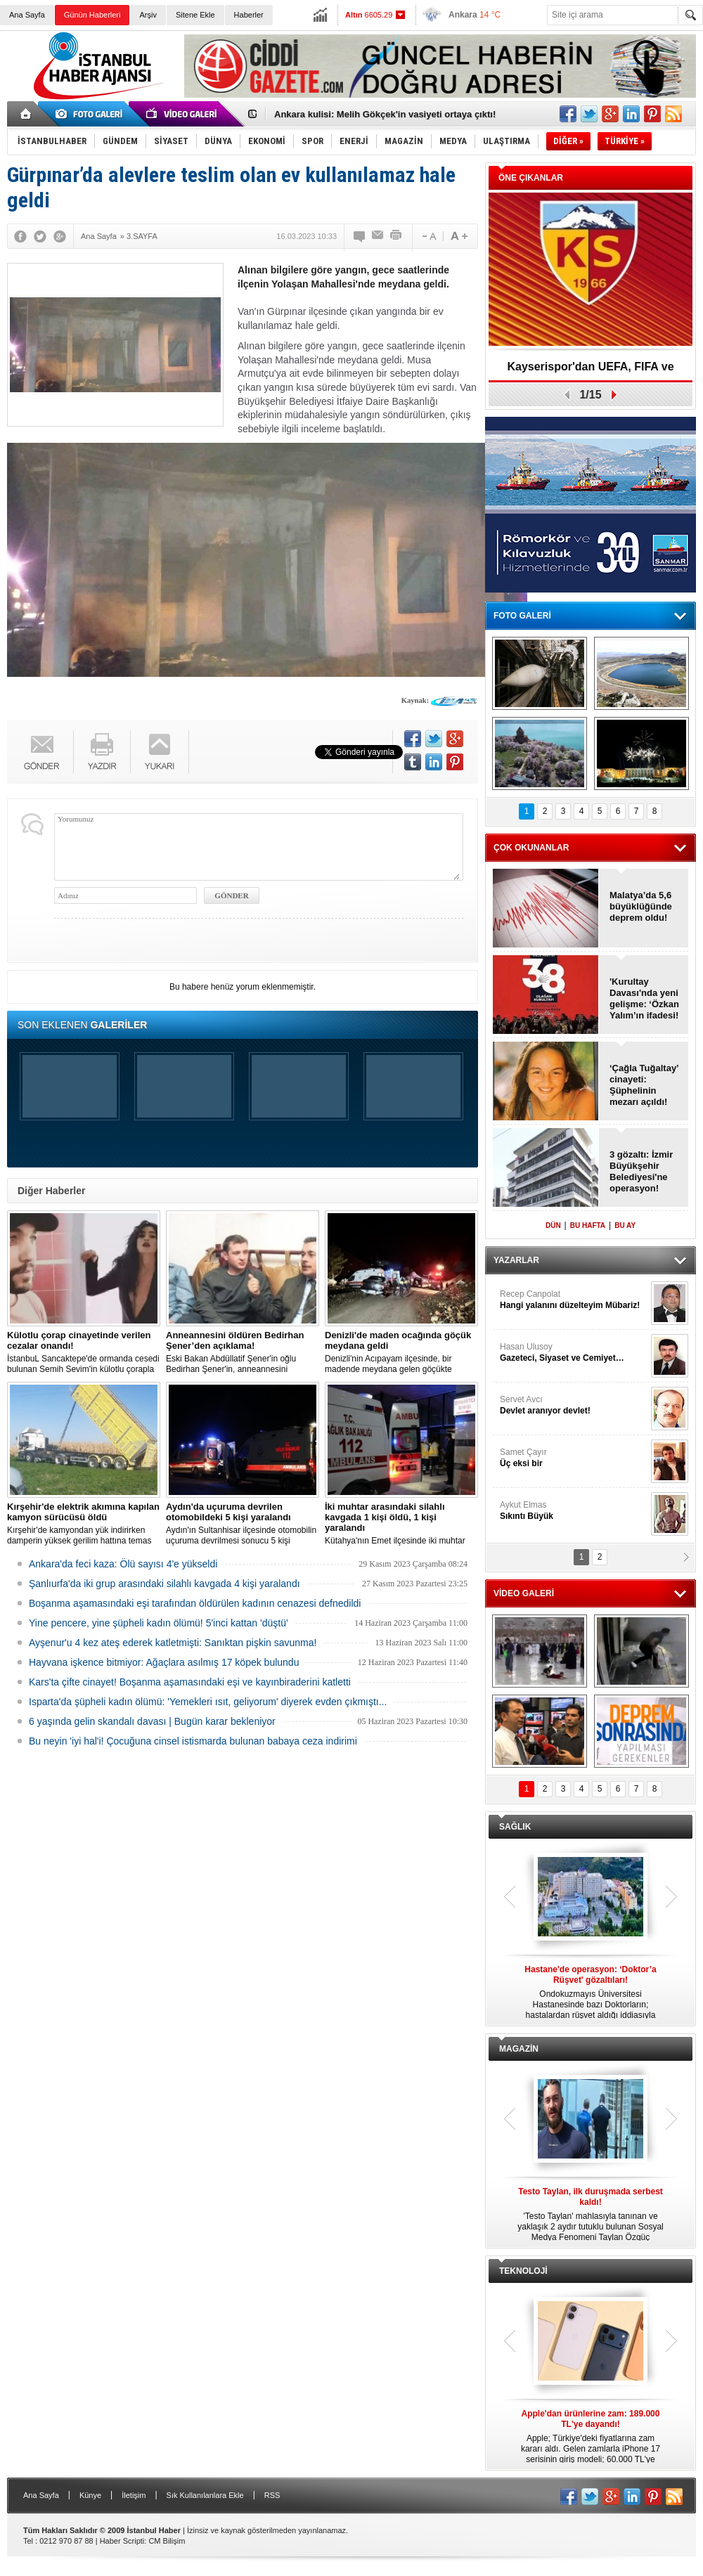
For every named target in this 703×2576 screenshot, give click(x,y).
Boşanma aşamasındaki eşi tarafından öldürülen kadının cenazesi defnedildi (195, 1603)
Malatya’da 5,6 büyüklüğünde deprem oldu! (641, 906)
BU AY (625, 1225)
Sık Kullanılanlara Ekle (205, 2495)
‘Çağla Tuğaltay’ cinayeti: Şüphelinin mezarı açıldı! (644, 1085)
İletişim (134, 2495)
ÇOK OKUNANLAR (531, 848)
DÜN (553, 1225)
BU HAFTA (587, 1225)
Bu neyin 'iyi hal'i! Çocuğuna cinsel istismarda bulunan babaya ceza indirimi (193, 1741)
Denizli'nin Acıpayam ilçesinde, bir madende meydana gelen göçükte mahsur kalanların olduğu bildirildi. (401, 1352)
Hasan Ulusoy (573, 1353)
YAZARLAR (516, 1260)
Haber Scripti (122, 2541)
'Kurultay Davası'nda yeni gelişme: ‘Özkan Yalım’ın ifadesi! (644, 998)
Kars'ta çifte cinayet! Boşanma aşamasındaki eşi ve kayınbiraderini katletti (190, 1682)
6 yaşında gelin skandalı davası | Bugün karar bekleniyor (152, 1721)
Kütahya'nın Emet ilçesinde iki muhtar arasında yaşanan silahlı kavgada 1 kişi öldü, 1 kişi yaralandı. (401, 1523)
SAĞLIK (515, 1827)
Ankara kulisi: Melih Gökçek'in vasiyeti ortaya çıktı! (385, 114)
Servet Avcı (573, 1405)
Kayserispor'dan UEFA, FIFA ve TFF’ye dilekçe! (590, 371)
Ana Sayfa (27, 15)
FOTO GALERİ (522, 616)
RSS (272, 2495)
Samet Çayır (573, 1458)
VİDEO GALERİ (524, 1593)
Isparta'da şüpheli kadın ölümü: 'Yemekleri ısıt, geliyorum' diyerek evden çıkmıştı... (208, 1701)
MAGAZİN (518, 2049)
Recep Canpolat (573, 1300)
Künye (90, 2495)
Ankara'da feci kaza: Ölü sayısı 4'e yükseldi (123, 1563)
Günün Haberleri (92, 15)
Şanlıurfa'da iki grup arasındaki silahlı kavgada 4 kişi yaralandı (164, 1583)
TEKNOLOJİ (523, 2271)
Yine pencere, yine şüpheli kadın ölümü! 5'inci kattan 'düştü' (158, 1623)
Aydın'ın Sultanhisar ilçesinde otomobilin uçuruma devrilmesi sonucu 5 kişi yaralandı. (242, 1523)
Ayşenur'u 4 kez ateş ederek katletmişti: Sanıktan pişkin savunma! (172, 1642)
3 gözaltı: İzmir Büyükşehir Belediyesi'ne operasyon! (641, 1171)
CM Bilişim (166, 2541)
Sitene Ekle (195, 15)
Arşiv (147, 15)
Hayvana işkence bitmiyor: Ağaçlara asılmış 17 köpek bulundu (164, 1662)
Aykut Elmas (573, 1511)
